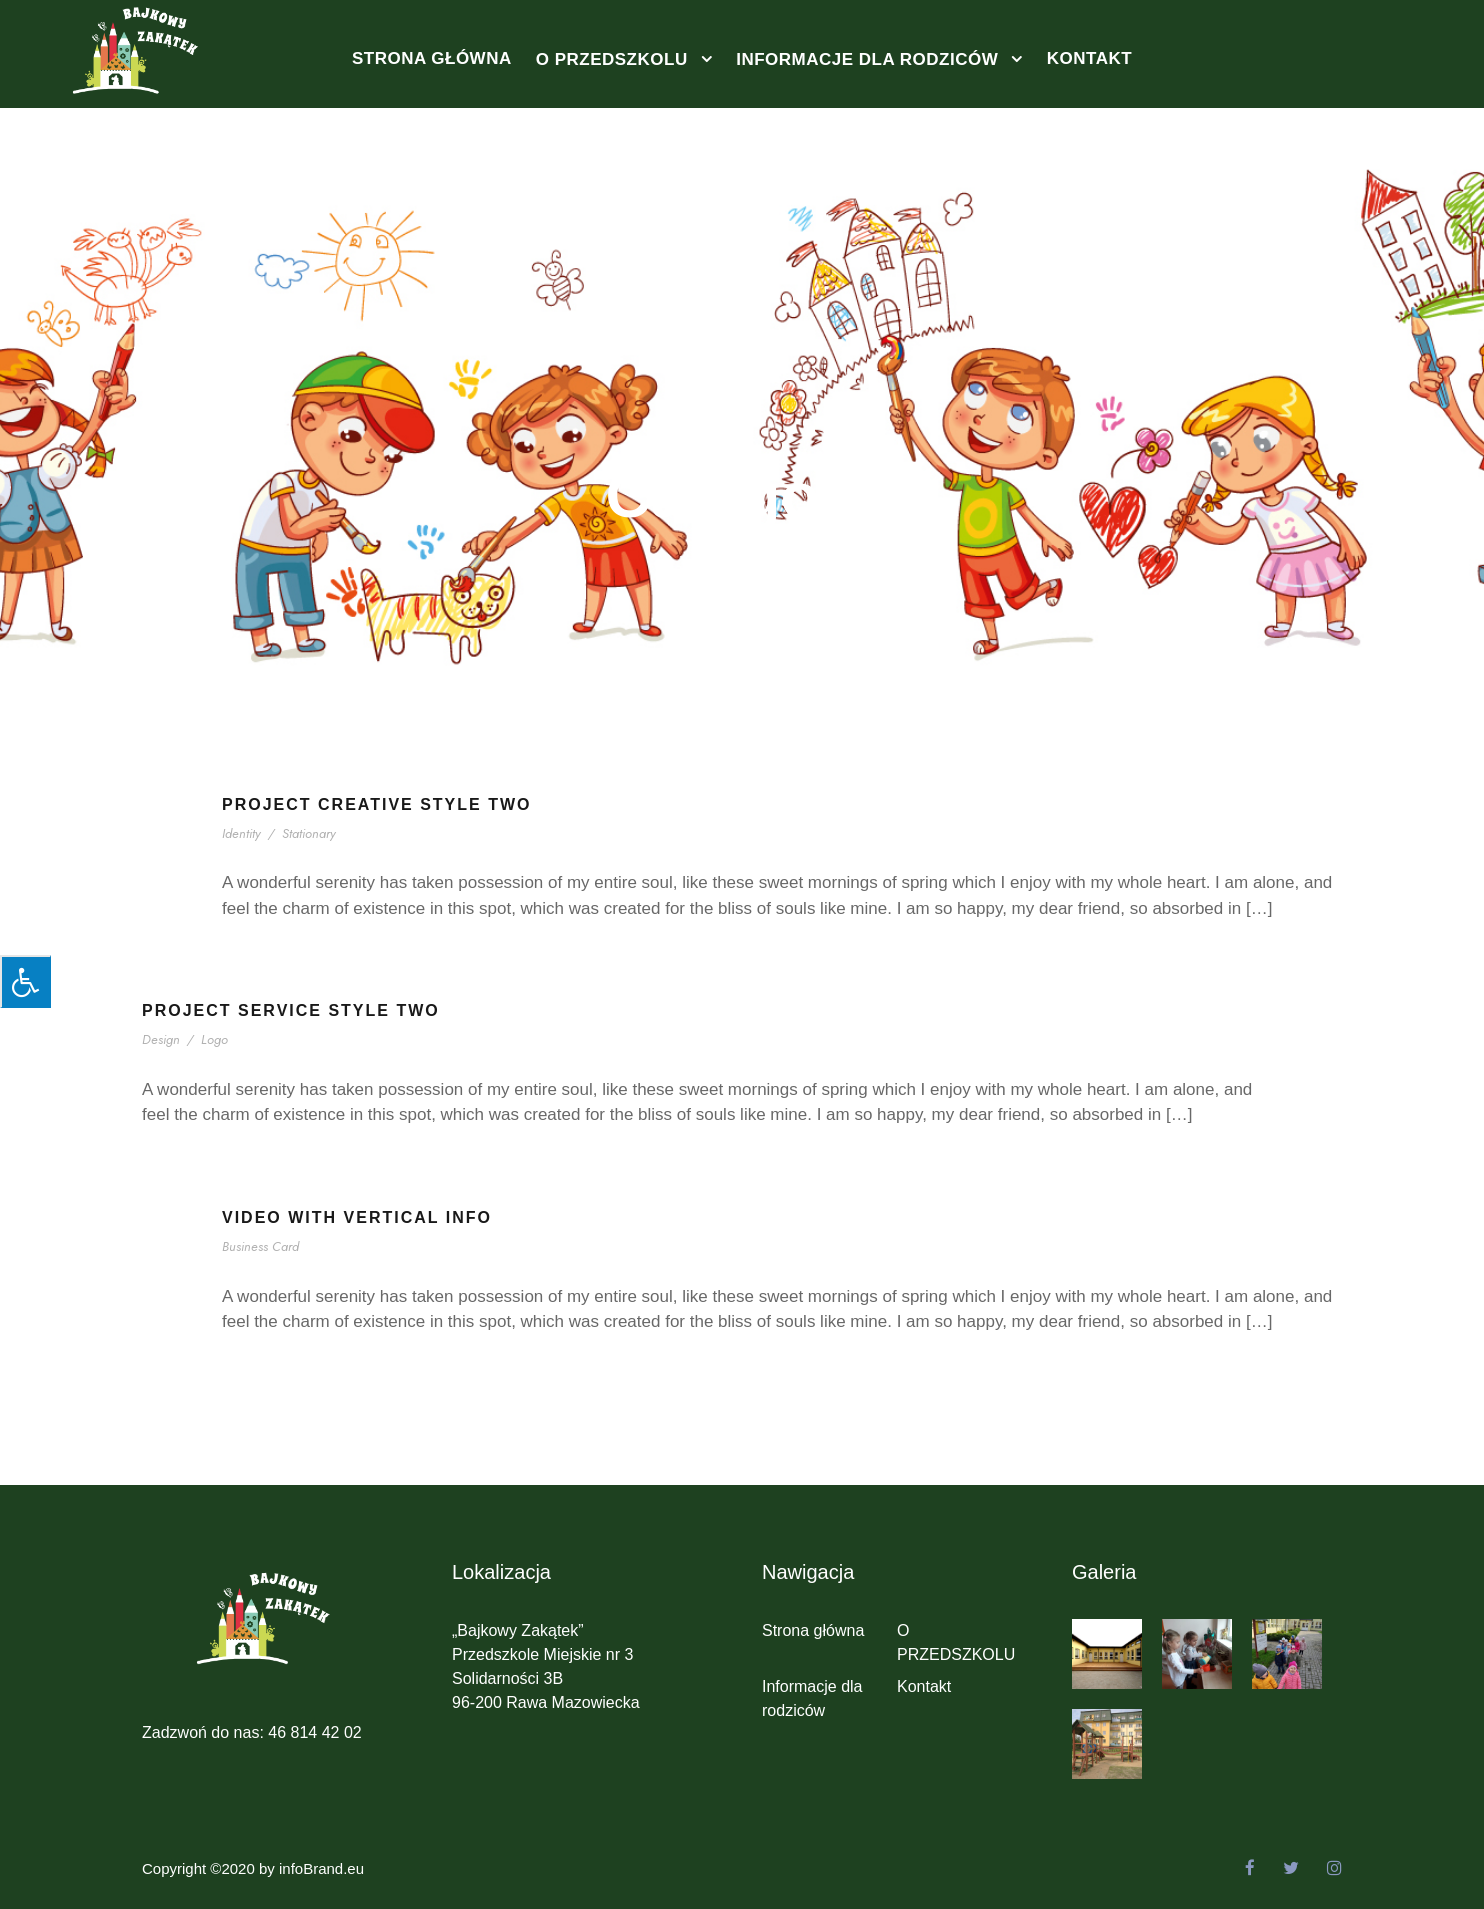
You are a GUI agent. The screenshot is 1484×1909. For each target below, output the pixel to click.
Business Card (264, 1246)
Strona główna (432, 59)
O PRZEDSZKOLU (612, 59)
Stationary (310, 833)
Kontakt (1089, 59)
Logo (213, 1039)
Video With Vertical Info (357, 1217)
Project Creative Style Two (377, 804)
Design (162, 1039)
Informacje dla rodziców (867, 59)
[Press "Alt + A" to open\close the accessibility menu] (25, 981)
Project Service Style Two (291, 1010)
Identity (243, 833)
